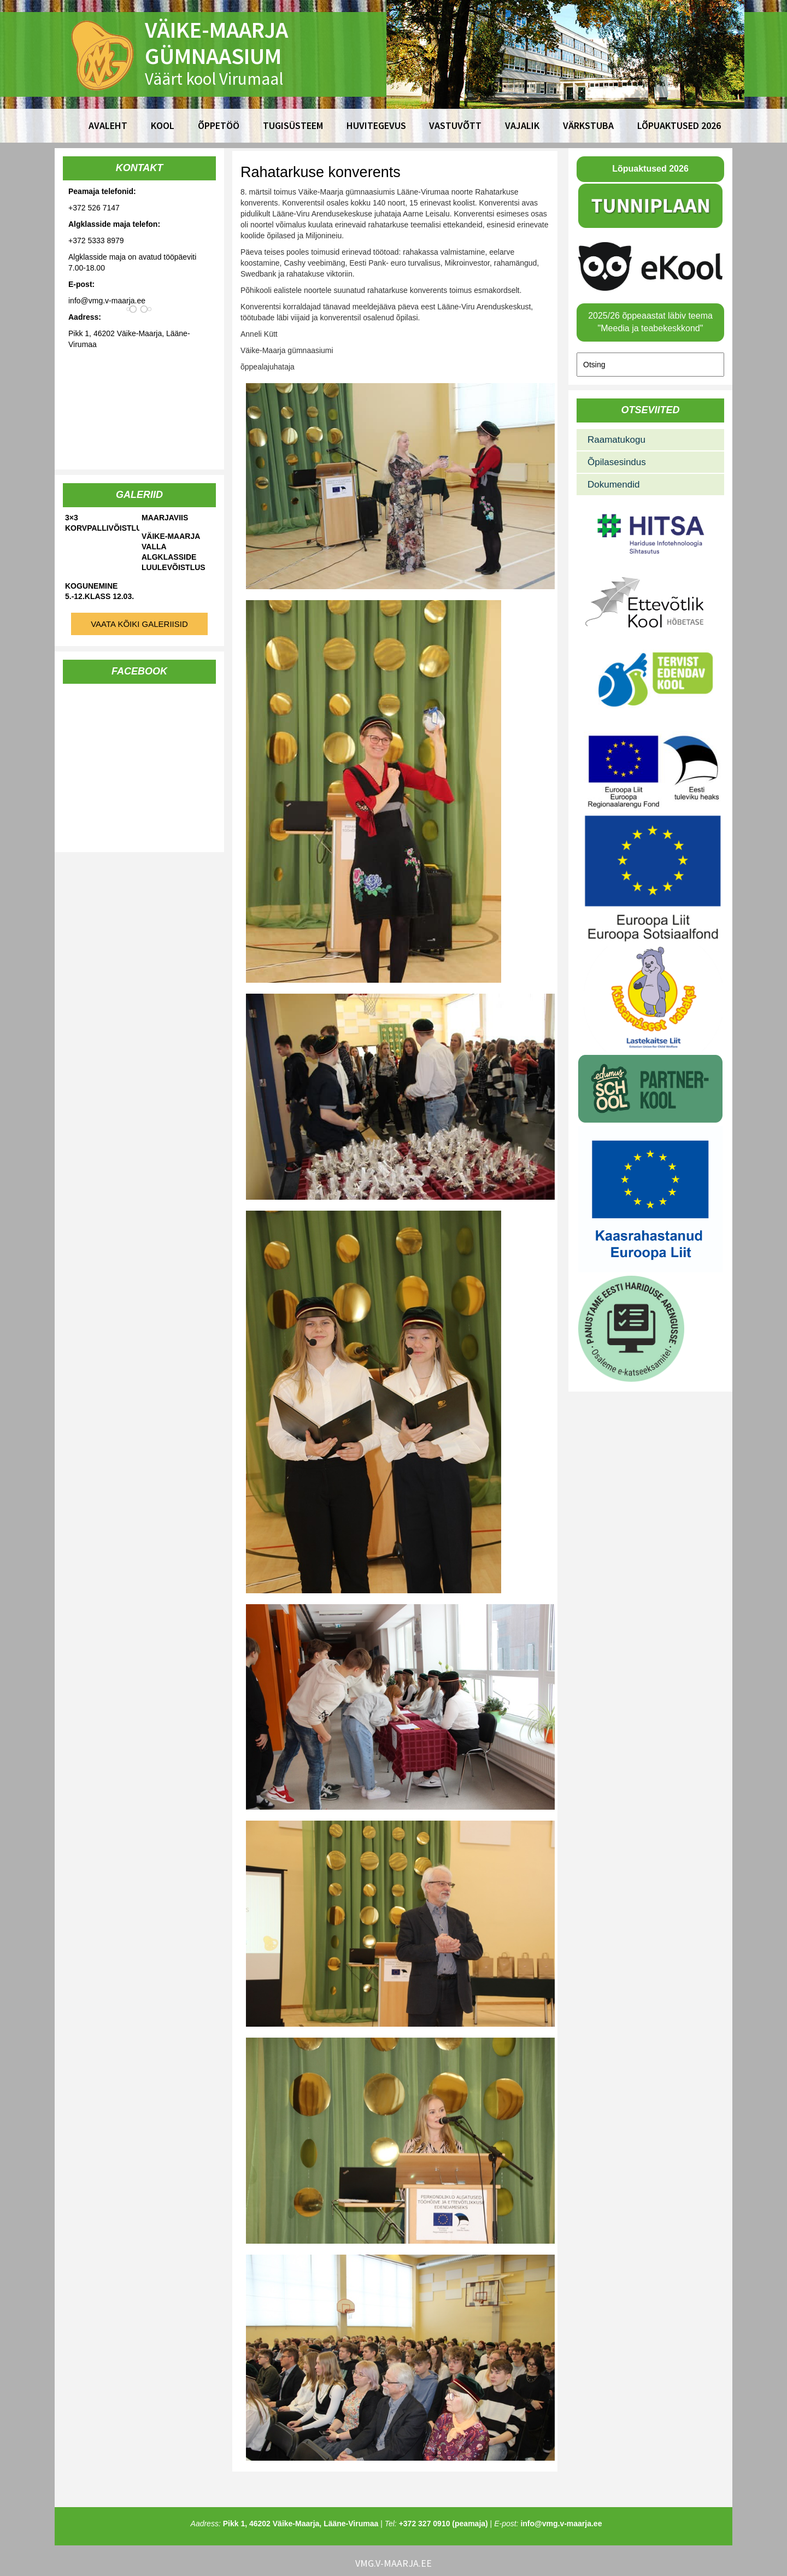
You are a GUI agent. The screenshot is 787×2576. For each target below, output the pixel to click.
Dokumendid (613, 484)
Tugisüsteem (293, 125)
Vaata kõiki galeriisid (139, 624)
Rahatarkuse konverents (320, 172)
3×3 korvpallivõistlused (102, 522)
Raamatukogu (616, 440)
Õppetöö (218, 125)
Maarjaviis (165, 517)
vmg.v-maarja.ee (393, 2563)
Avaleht (108, 125)
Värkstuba (588, 125)
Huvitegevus (376, 125)
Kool (162, 125)
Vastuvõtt (455, 125)
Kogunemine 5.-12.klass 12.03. (99, 591)
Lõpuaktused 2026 (679, 125)
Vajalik (522, 125)
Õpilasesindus (617, 462)
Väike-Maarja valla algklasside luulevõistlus (173, 552)
